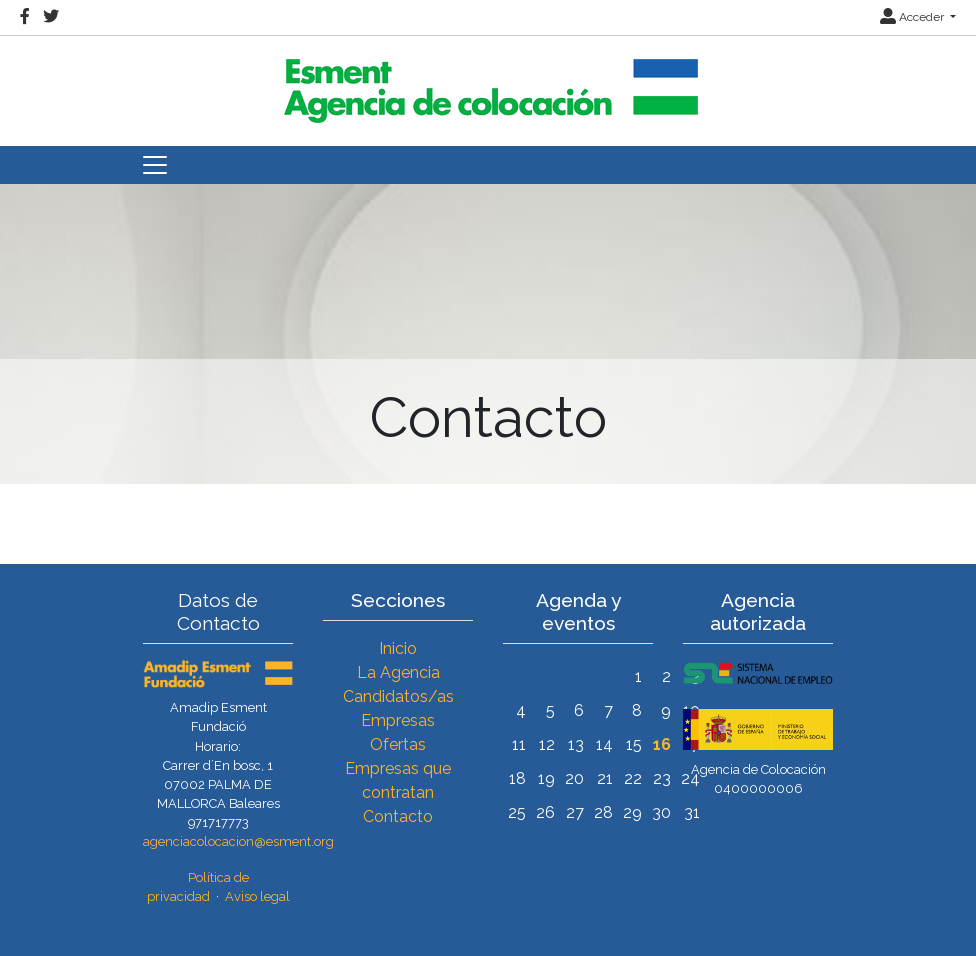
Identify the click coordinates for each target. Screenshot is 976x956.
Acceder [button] (913, 17)
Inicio (398, 648)
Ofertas (398, 744)
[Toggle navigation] (155, 165)
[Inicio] (488, 82)
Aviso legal (257, 896)
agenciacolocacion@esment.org (238, 841)
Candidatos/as (398, 696)
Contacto (398, 816)
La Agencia (398, 672)
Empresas (398, 720)
